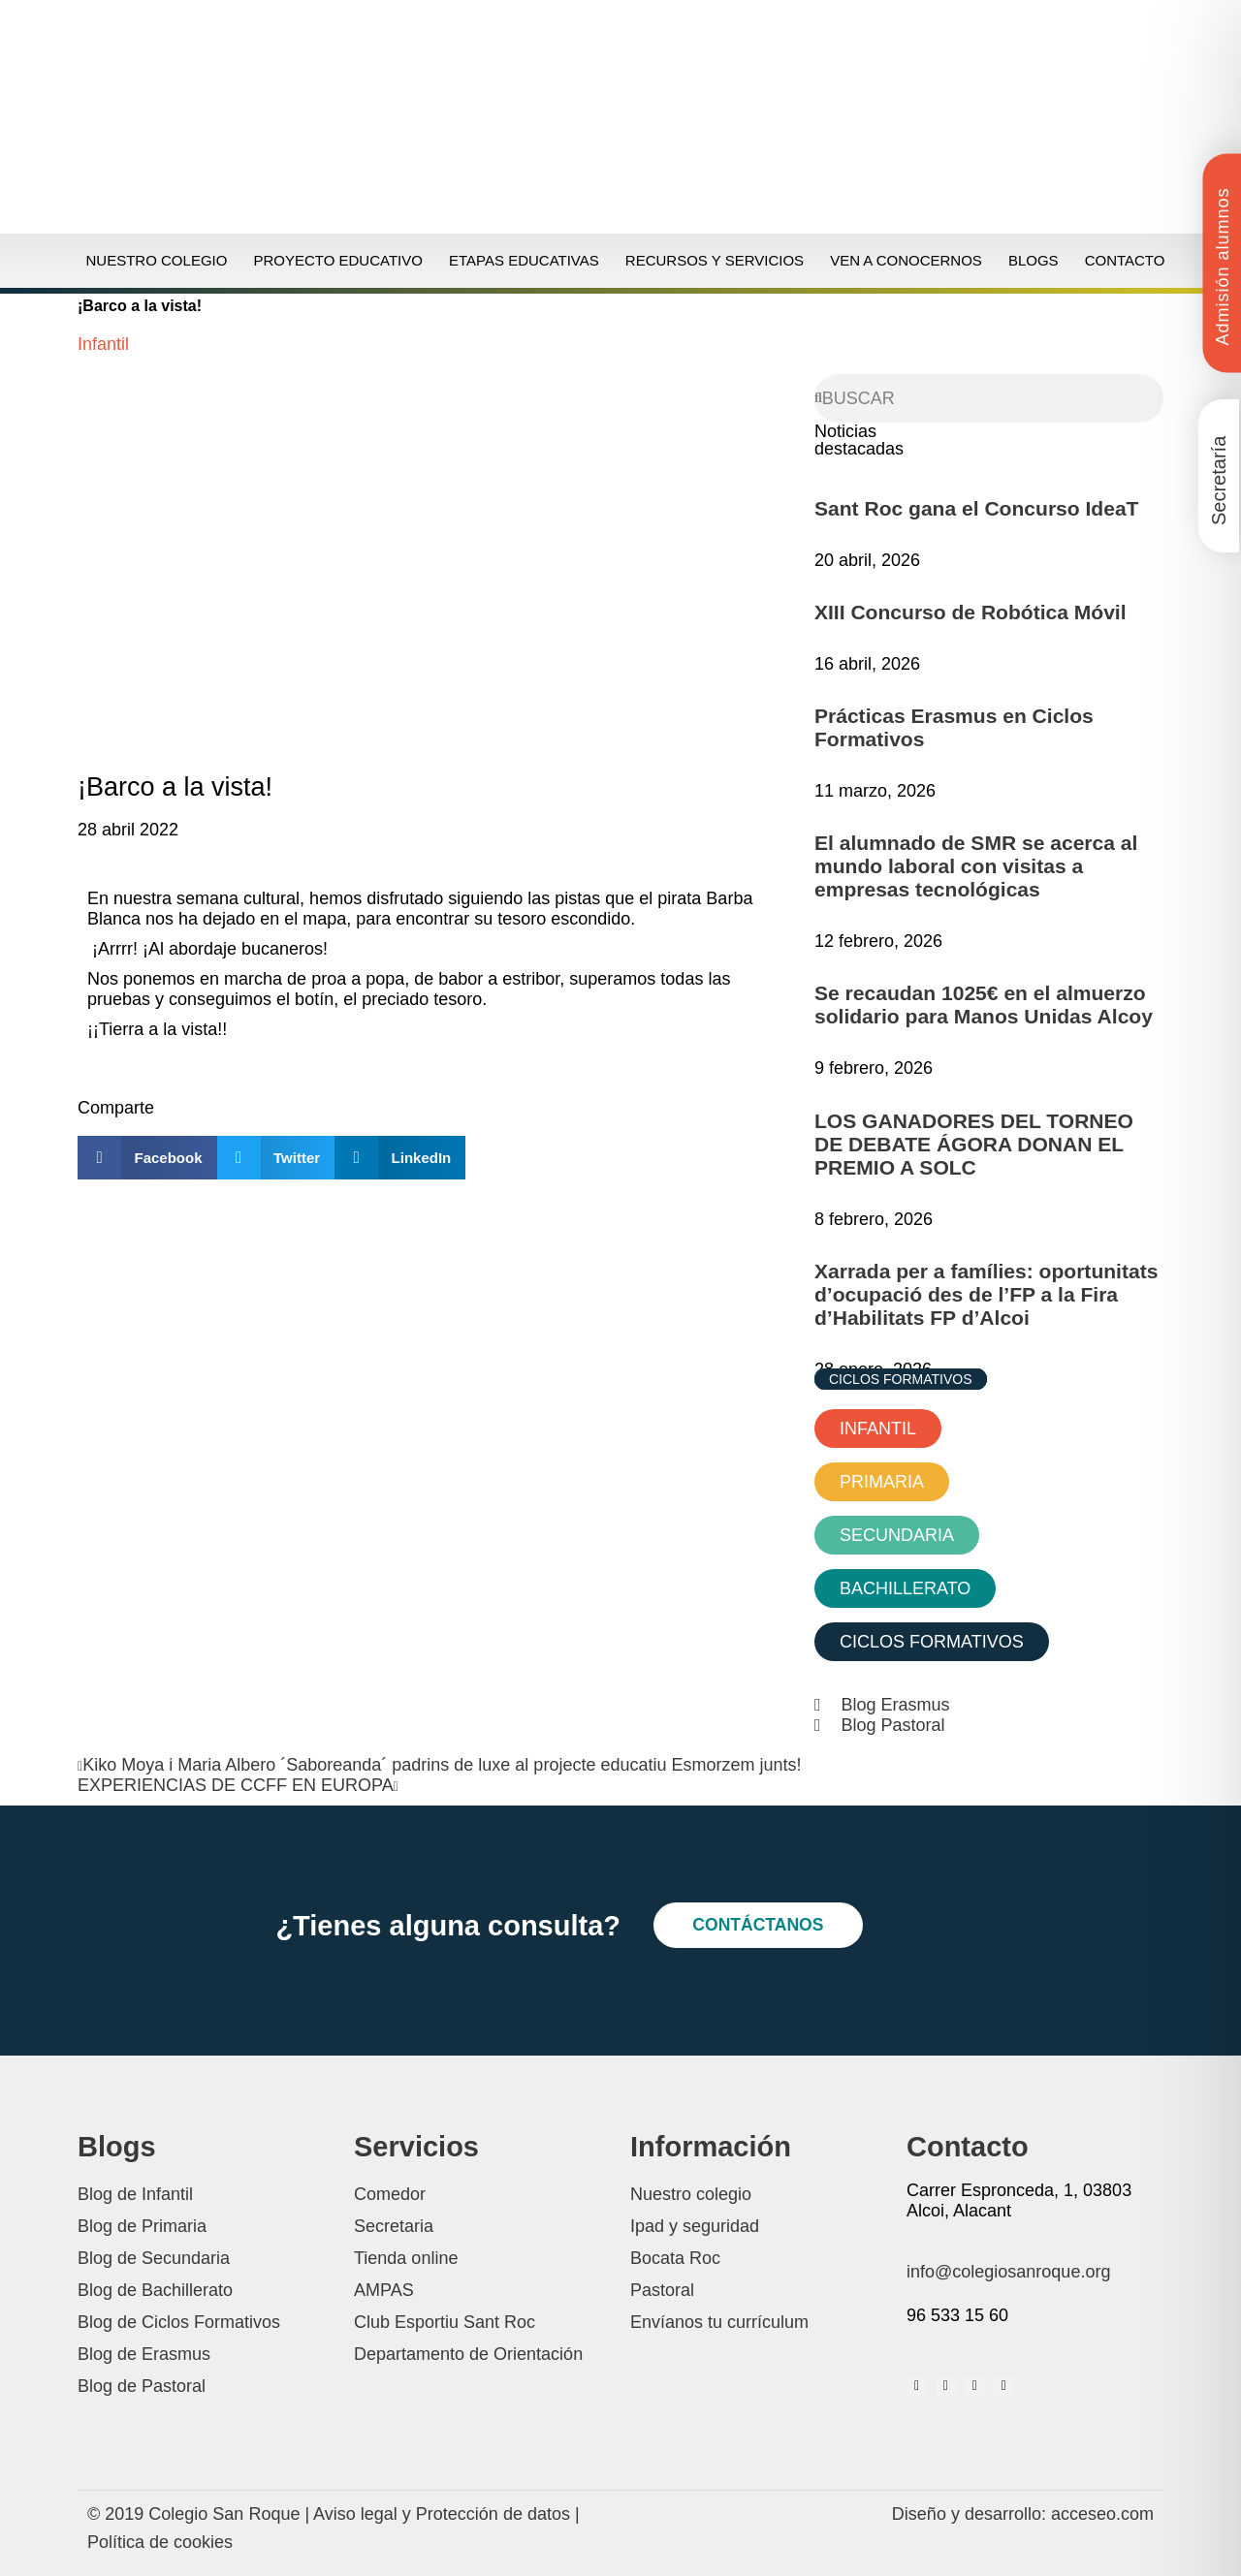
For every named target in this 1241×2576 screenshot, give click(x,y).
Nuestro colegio (157, 260)
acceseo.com (1102, 2514)
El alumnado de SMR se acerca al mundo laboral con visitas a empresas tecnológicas (975, 866)
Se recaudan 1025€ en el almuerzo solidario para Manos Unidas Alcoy (983, 1004)
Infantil (103, 344)
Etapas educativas (524, 260)
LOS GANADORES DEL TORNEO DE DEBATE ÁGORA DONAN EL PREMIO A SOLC (973, 1144)
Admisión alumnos (1222, 266)
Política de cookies (160, 2542)
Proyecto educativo (337, 260)
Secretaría (1218, 480)
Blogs (1033, 260)
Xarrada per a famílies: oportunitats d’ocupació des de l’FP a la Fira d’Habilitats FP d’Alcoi (986, 1294)
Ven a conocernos (906, 260)
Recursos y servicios (714, 260)
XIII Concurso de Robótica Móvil (970, 612)
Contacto (1125, 260)
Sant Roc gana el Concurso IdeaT (976, 508)
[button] (147, 1157)
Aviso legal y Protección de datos (441, 2514)
